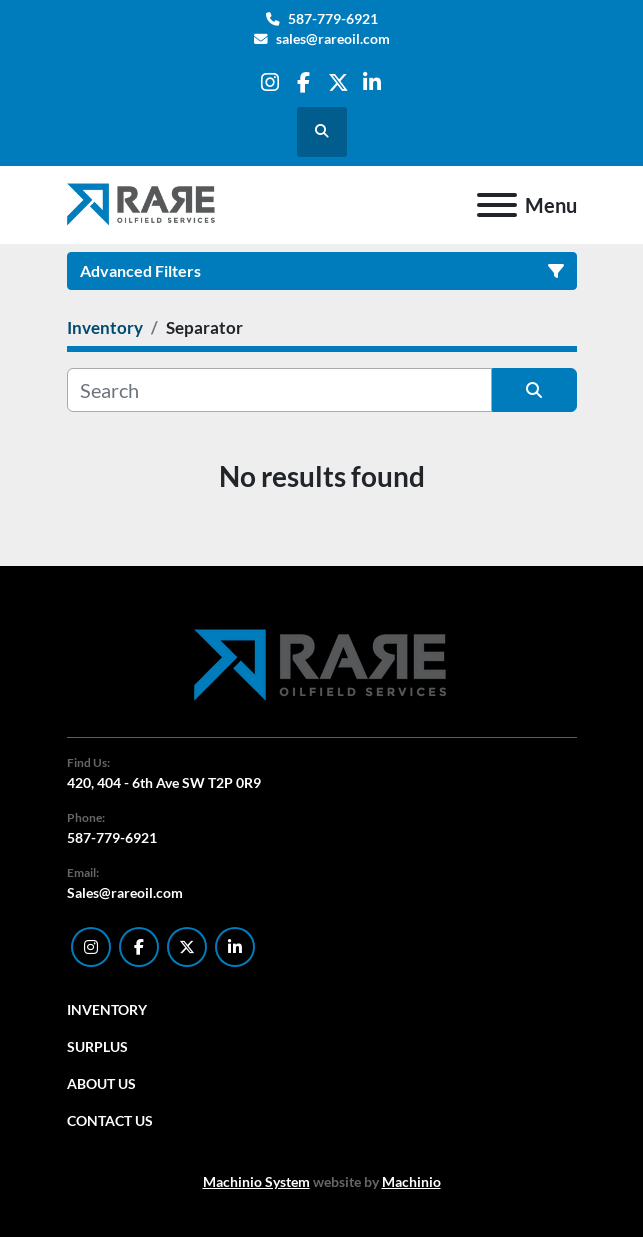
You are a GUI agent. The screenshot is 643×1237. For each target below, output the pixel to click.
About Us (101, 1083)
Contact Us (110, 1120)
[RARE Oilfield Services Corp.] (322, 664)
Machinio (411, 1181)
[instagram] (269, 82)
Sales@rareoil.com (125, 892)
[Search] (279, 390)
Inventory (107, 1009)
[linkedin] (372, 82)
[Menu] (497, 205)
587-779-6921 (333, 19)
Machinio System (256, 1181)
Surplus (97, 1046)
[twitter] (338, 82)
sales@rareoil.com (333, 39)
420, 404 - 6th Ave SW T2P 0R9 (164, 782)
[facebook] (303, 82)
